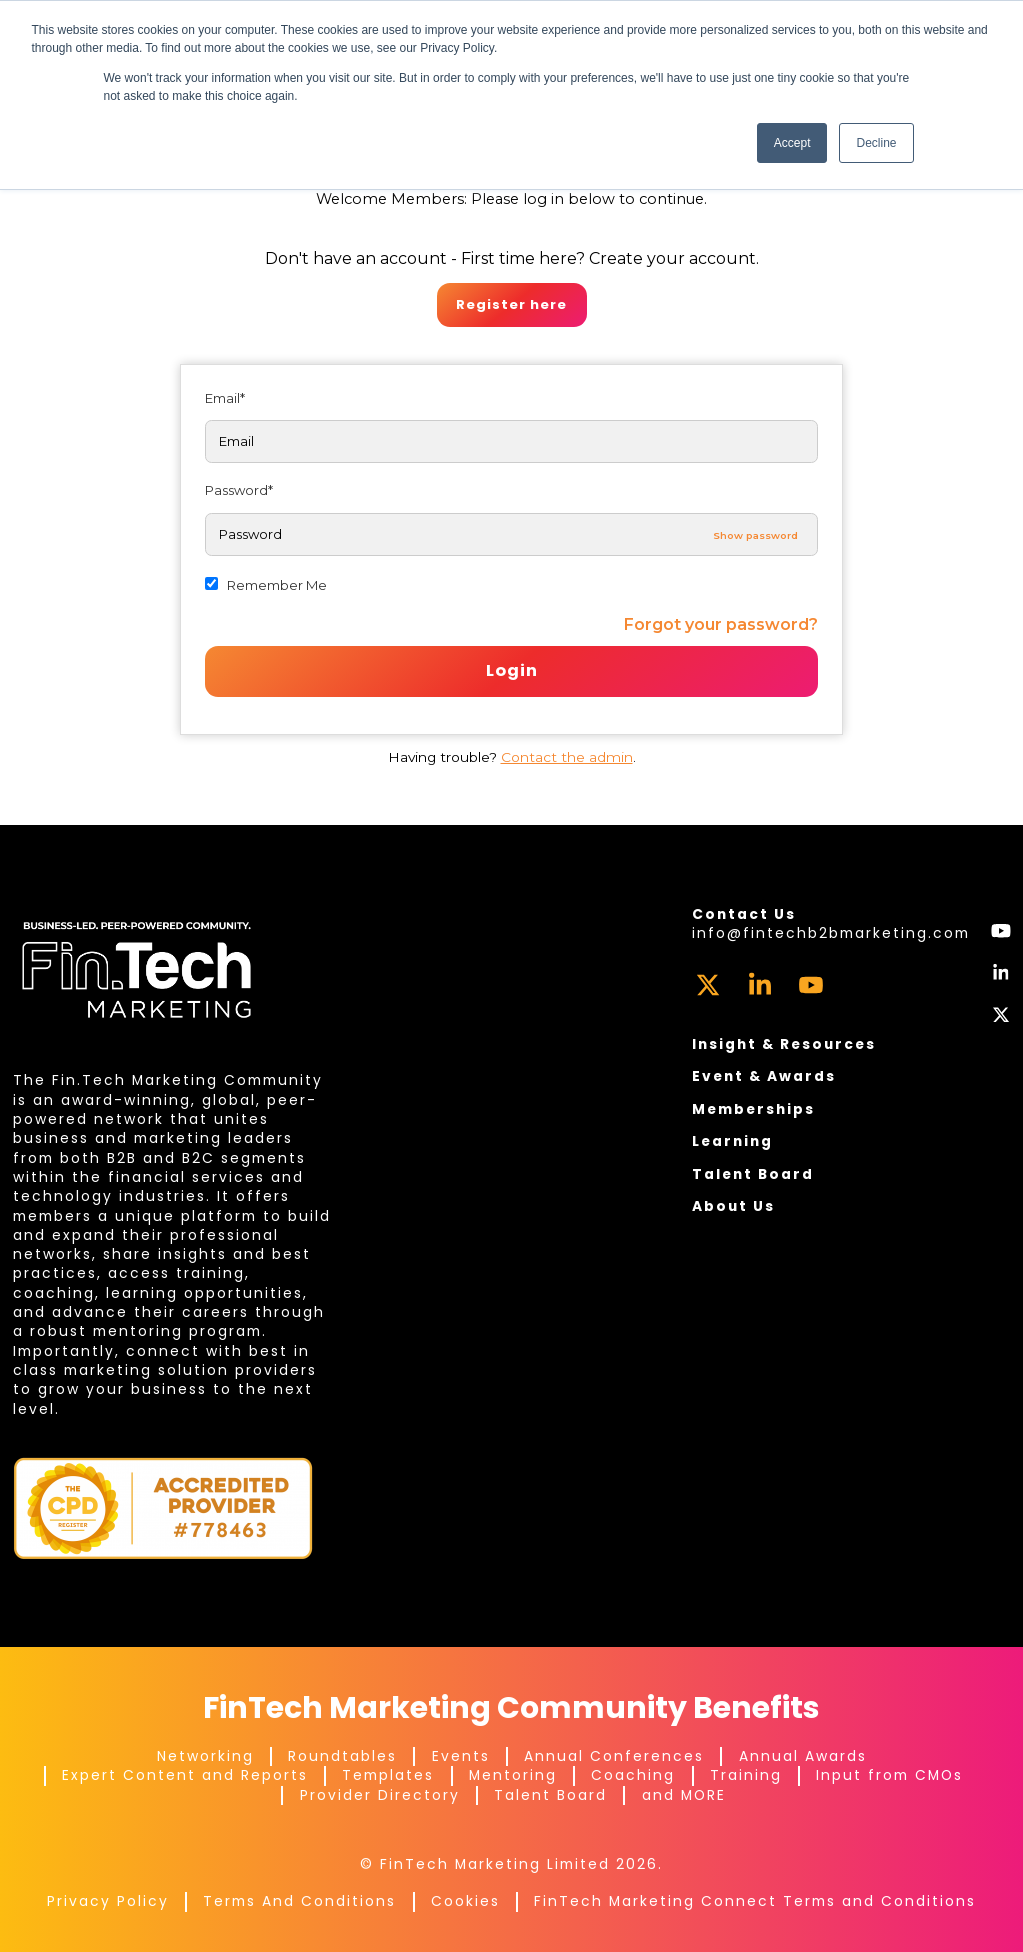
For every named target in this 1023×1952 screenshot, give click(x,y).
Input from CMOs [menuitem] (889, 1775)
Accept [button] (792, 143)
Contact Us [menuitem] (744, 914)
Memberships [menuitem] (753, 1109)
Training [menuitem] (746, 1775)
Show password (755, 534)
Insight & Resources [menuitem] (784, 1044)
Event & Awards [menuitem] (764, 1076)
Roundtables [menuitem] (342, 1756)
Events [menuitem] (461, 1756)
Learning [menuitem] (732, 1141)
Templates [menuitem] (388, 1775)
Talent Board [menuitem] (753, 1174)
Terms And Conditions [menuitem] (299, 1901)
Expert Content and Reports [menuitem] (185, 1775)
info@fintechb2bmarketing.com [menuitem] (831, 933)
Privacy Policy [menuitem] (108, 1901)
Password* (239, 490)
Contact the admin (567, 757)
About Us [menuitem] (733, 1206)
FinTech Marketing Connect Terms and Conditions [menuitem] (755, 1901)
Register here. (512, 305)
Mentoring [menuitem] (513, 1775)
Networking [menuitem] (205, 1756)
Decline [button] (876, 143)
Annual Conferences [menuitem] (614, 1756)
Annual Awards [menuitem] (803, 1756)
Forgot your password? (721, 624)
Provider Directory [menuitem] (380, 1795)
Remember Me (277, 585)
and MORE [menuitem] (684, 1795)
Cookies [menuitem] (465, 1901)
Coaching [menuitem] (633, 1775)
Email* (225, 398)
